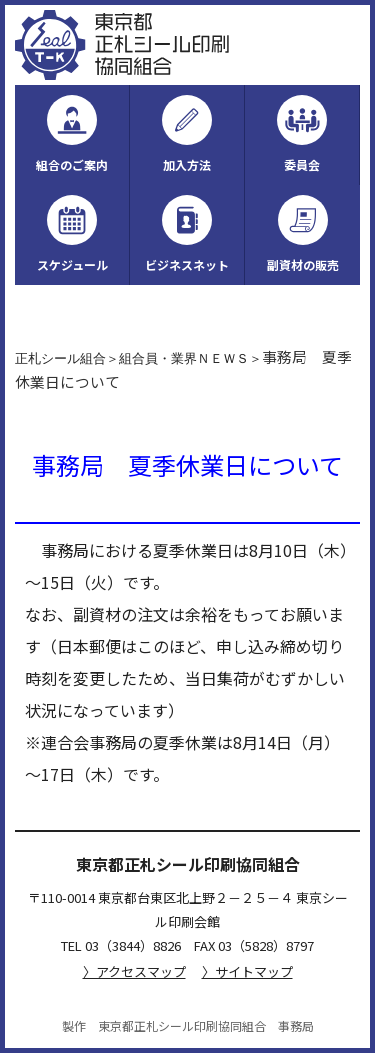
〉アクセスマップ (134, 971)
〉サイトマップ (247, 971)
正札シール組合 (60, 358)
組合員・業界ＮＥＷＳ (184, 358)
